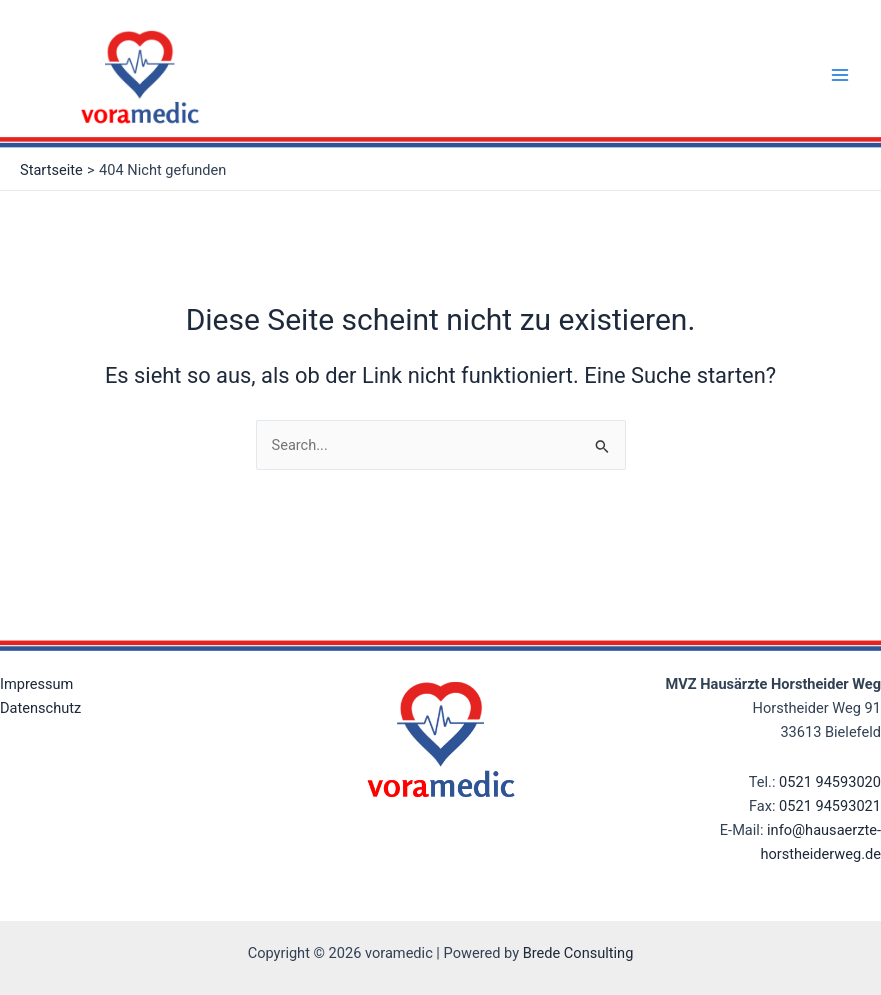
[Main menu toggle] (840, 75)
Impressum (36, 684)
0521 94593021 (830, 806)
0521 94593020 (830, 782)
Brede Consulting (578, 953)
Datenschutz (40, 708)
